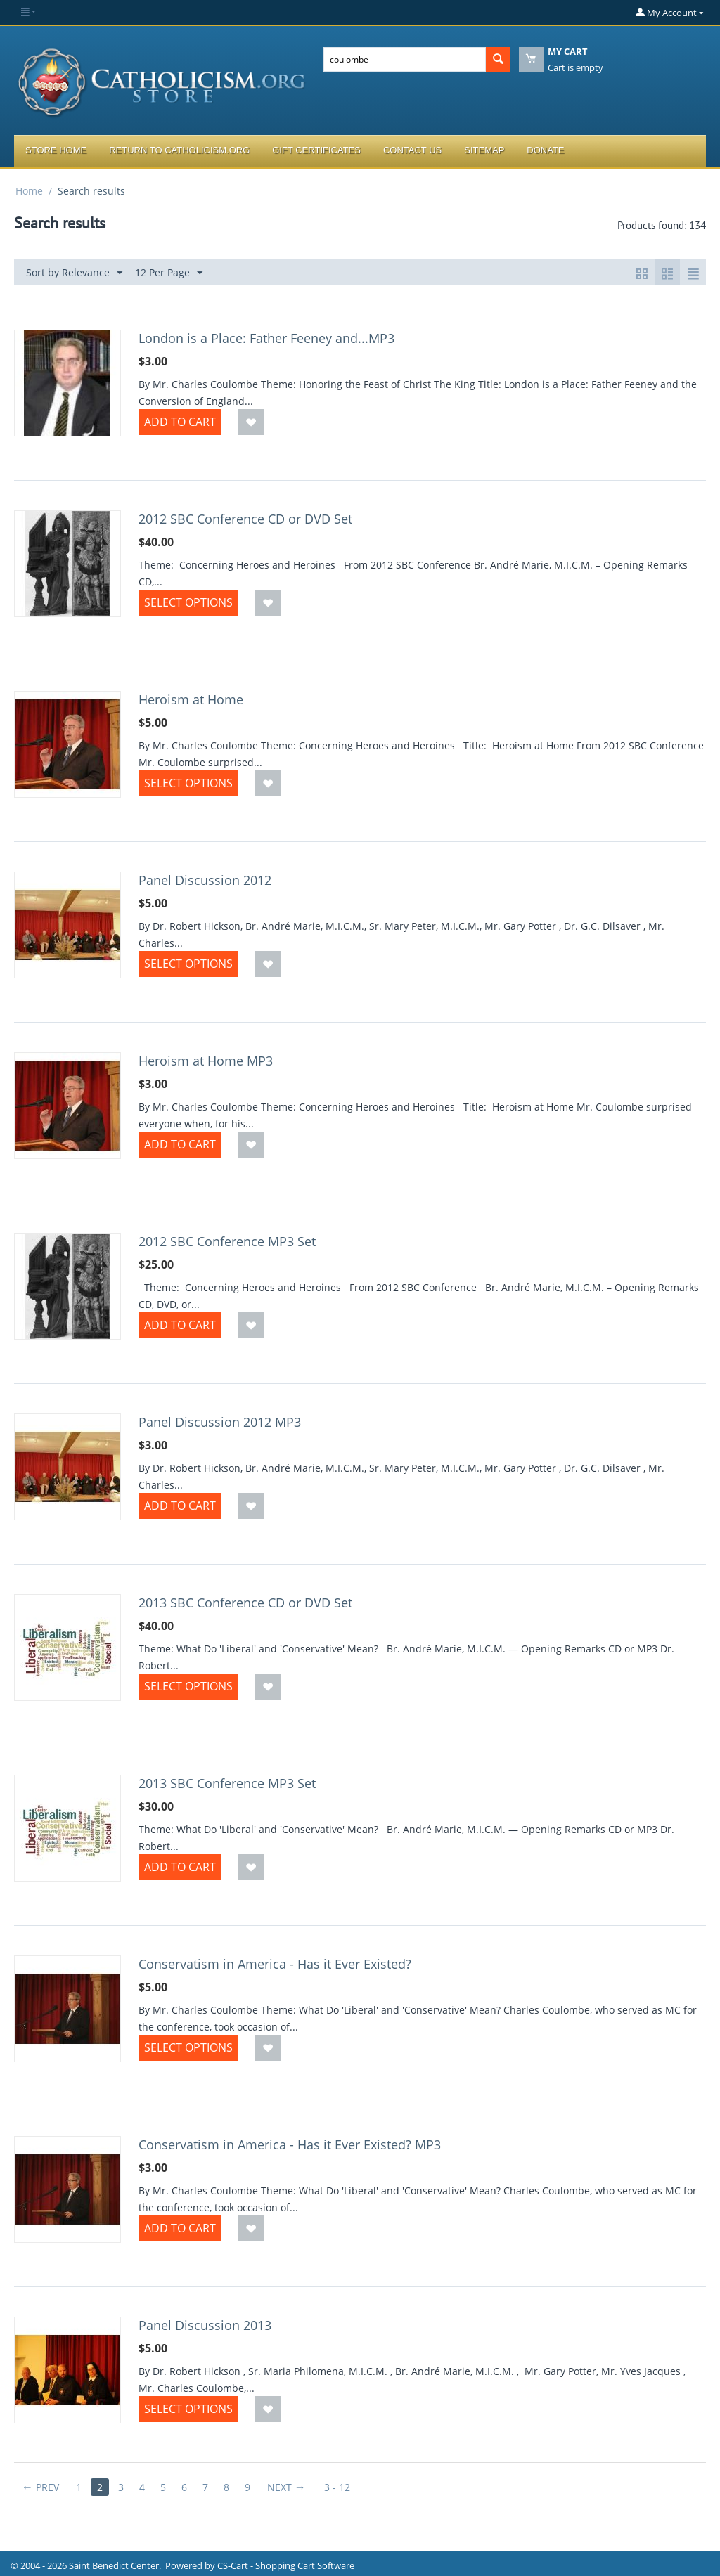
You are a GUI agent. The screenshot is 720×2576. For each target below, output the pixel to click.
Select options (188, 602)
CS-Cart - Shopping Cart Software (285, 2565)
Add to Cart (180, 421)
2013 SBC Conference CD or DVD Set (245, 1602)
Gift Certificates (316, 150)
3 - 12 (337, 2487)
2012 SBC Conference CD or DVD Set (245, 518)
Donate (545, 150)
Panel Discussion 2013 (205, 2325)
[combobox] (404, 59)
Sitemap (484, 150)
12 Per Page (168, 273)
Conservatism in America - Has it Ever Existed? (275, 1963)
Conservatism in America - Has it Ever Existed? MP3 (290, 2144)
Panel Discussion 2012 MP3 (220, 1421)
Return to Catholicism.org (179, 150)
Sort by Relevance (74, 273)
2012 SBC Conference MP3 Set (227, 1241)
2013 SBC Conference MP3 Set (227, 1783)
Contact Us (412, 150)
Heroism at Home (191, 699)
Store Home (55, 150)
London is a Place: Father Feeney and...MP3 (266, 338)
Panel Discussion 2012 (205, 880)
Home (29, 191)
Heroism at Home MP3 (206, 1060)
